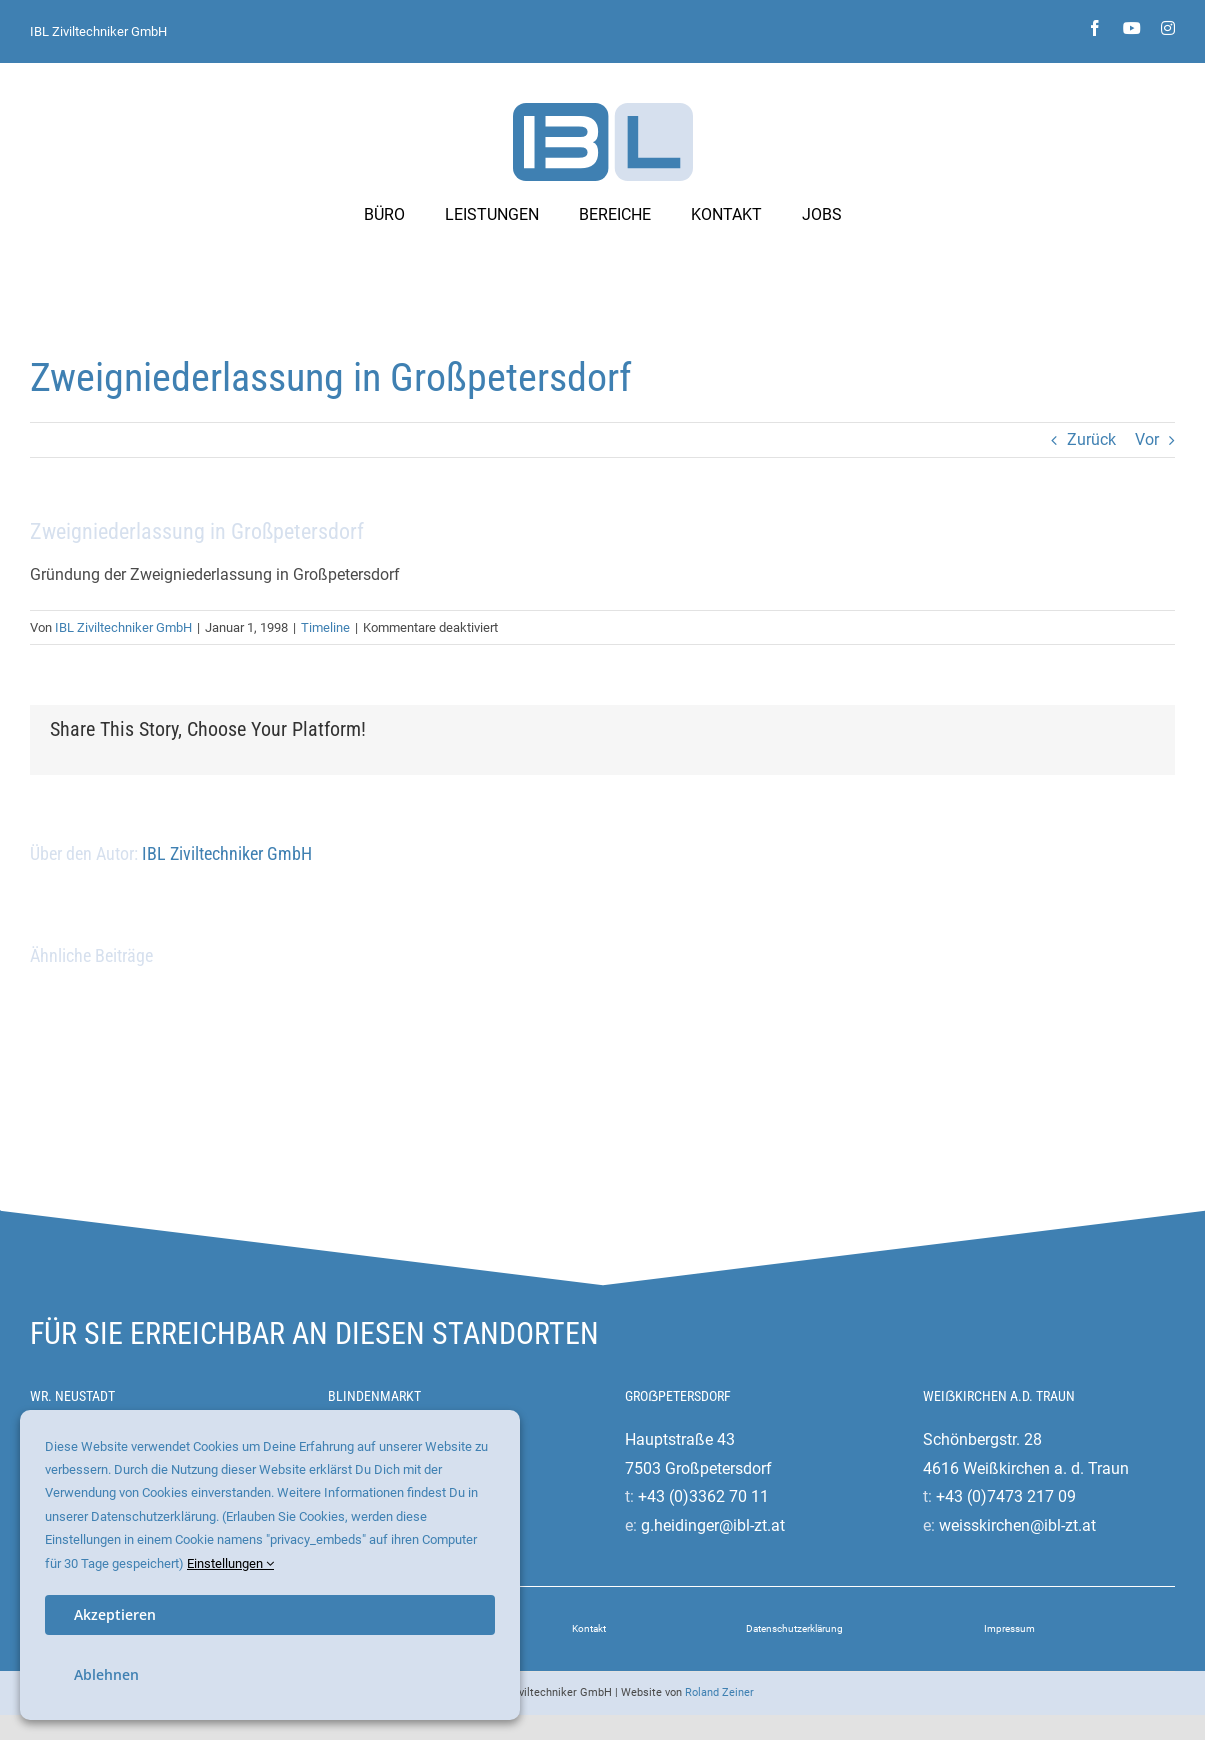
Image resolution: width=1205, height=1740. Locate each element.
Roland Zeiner (719, 1692)
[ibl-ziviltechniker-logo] (603, 110)
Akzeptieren (115, 1614)
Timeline (325, 627)
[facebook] (1095, 28)
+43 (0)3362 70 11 (703, 1496)
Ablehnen (106, 1674)
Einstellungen (230, 1563)
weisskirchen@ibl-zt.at (1017, 1525)
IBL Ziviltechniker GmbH (98, 31)
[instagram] (1168, 28)
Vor (1147, 439)
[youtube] (1132, 28)
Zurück (1091, 439)
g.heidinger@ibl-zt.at (713, 1525)
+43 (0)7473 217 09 (1006, 1496)
